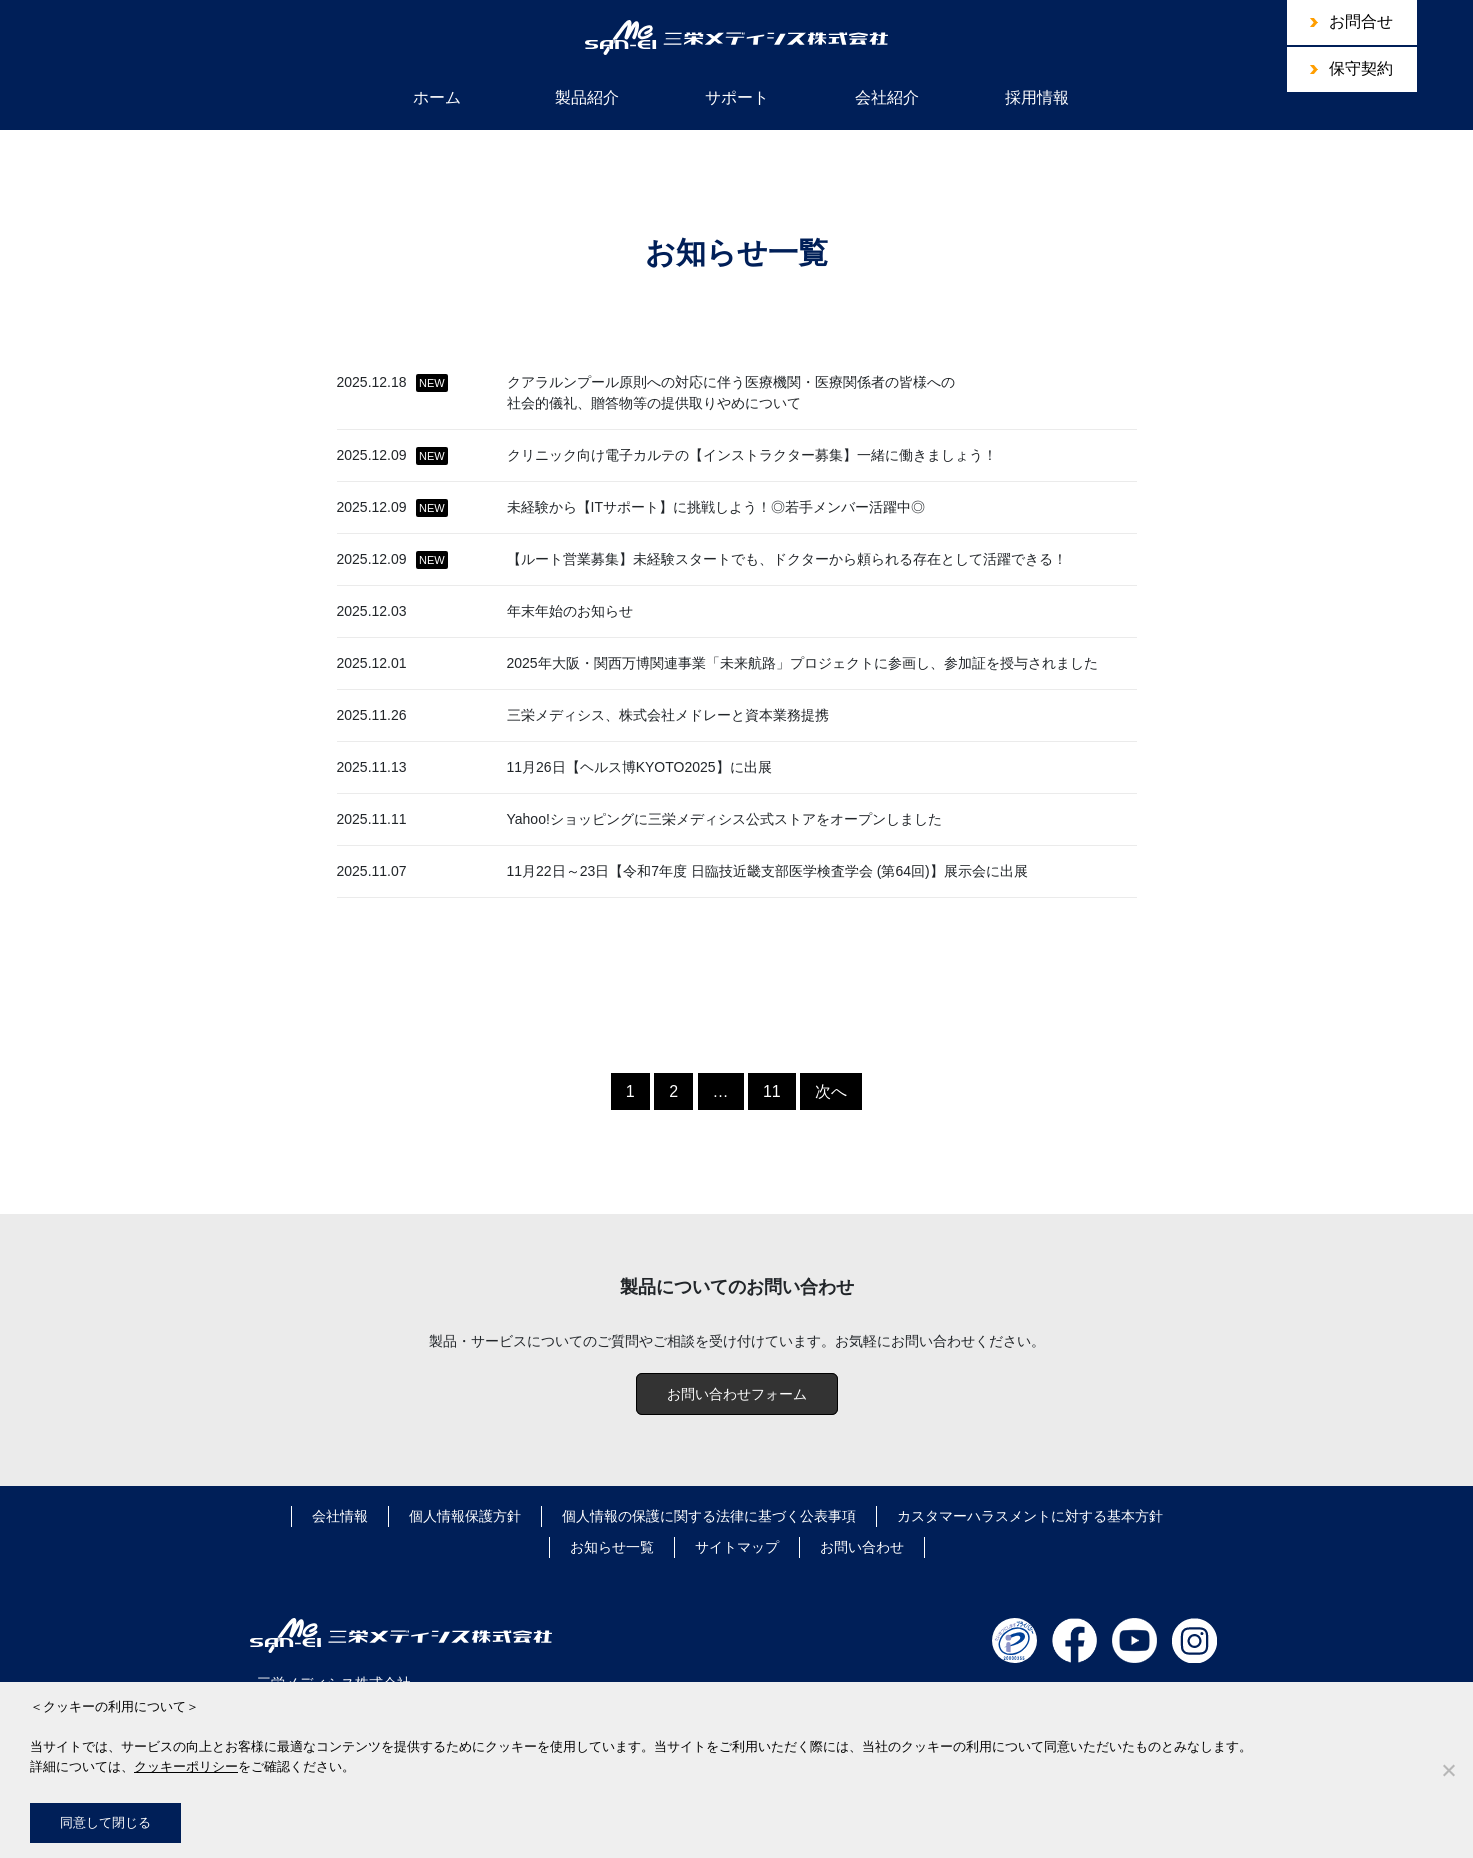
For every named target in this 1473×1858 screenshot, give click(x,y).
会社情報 (340, 1516)
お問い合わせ (862, 1547)
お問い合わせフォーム (737, 1394)
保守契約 (1361, 68)
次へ (831, 1091)
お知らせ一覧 (612, 1547)
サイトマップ (737, 1547)
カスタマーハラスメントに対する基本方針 (1030, 1516)
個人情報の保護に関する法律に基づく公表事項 (709, 1516)
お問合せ (1361, 21)
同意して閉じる (105, 1822)
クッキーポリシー (186, 1766)
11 (772, 1091)
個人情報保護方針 (465, 1516)
